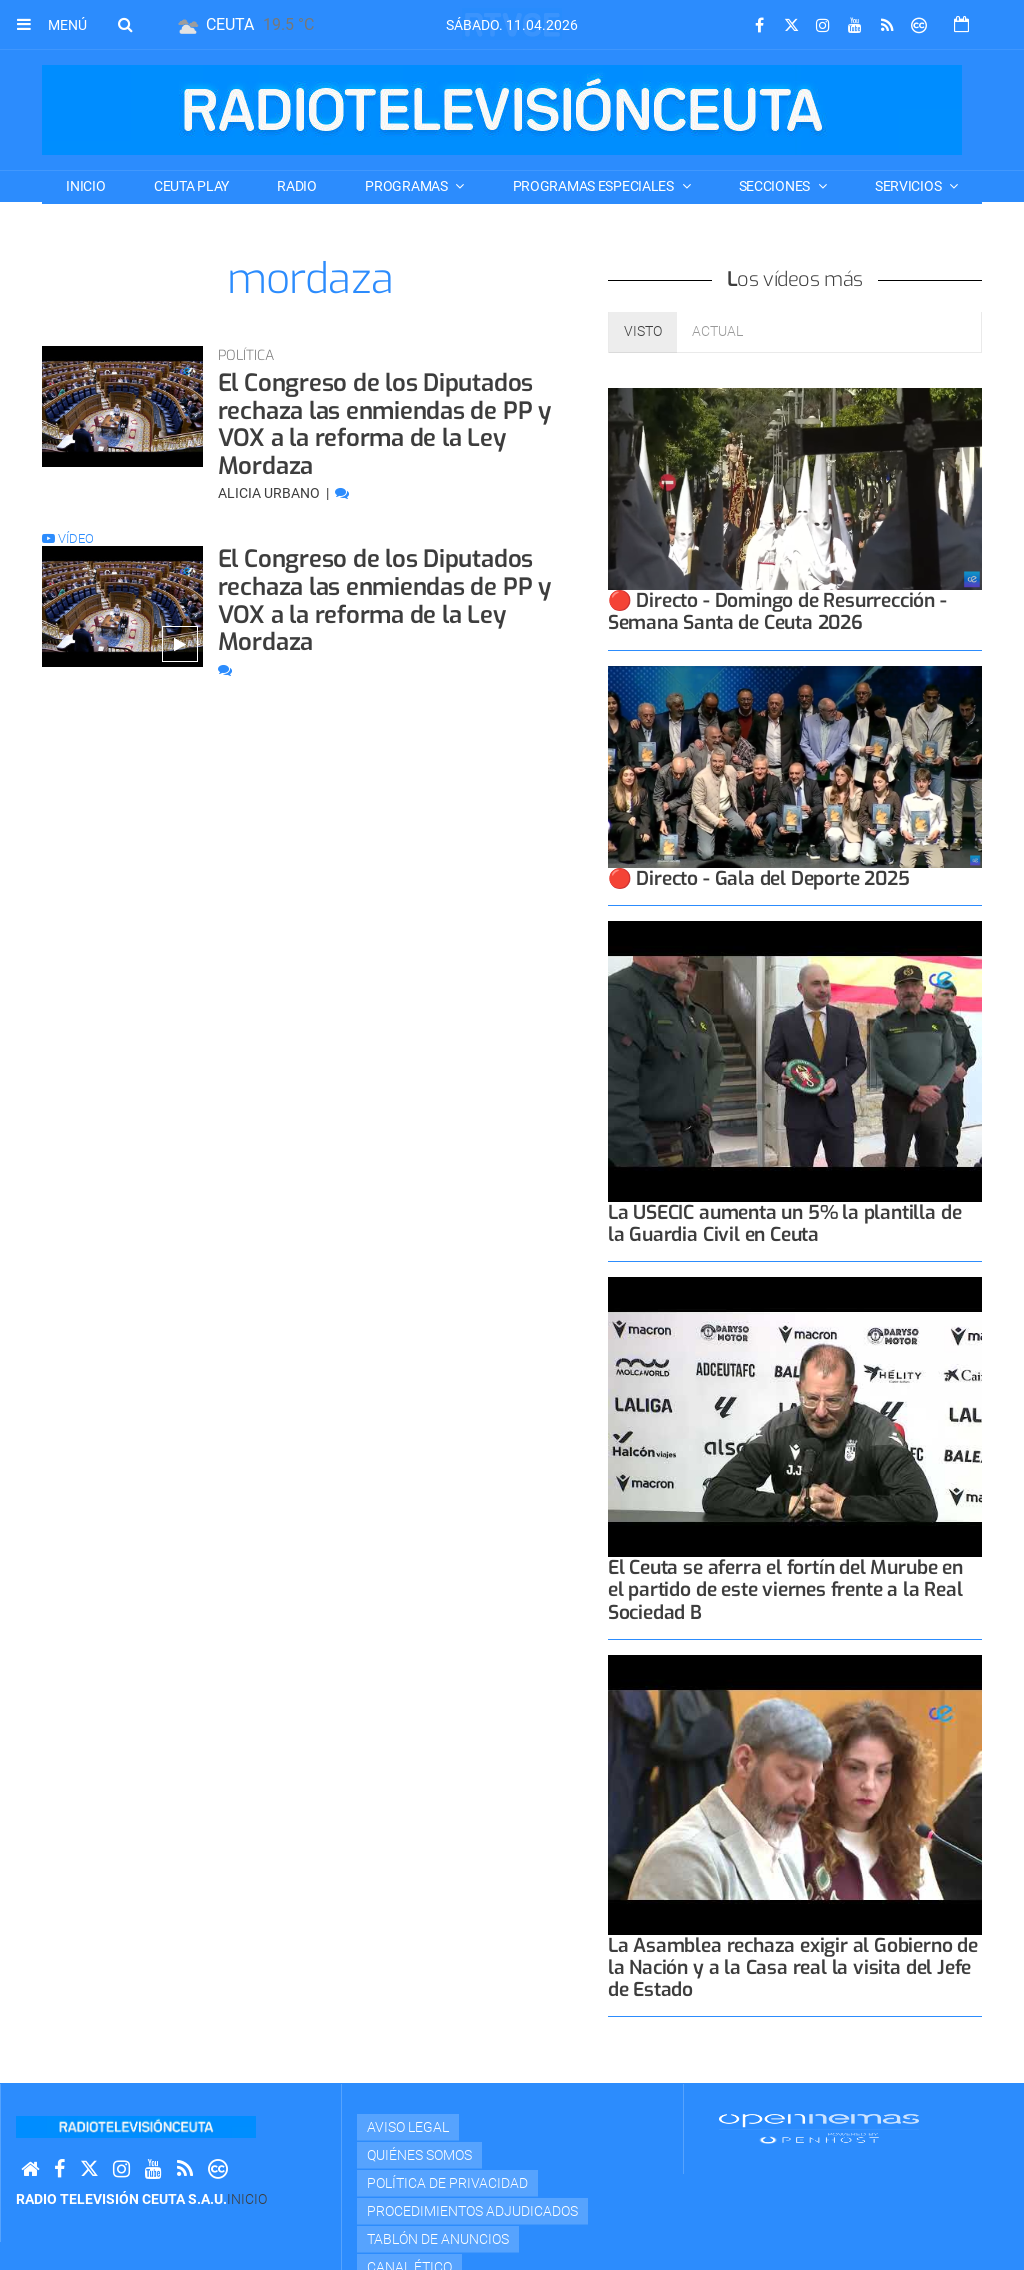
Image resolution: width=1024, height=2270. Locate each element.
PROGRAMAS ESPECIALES (595, 186)
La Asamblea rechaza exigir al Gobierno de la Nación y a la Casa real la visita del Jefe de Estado (793, 1967)
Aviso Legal (408, 2127)
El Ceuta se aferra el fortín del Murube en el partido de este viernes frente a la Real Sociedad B (785, 1589)
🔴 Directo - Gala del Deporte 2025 (759, 878)
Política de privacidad (447, 2183)
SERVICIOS (909, 186)
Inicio (85, 186)
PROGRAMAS (407, 186)
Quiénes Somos (419, 2155)
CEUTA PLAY (191, 186)
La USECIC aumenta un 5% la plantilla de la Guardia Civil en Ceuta (785, 1223)
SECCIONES (776, 186)
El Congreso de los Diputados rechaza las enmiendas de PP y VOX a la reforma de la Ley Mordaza (384, 424)
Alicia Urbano (270, 493)
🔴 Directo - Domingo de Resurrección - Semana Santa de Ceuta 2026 (777, 611)
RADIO (297, 186)
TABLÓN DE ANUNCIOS (438, 2239)
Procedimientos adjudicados (472, 2211)
